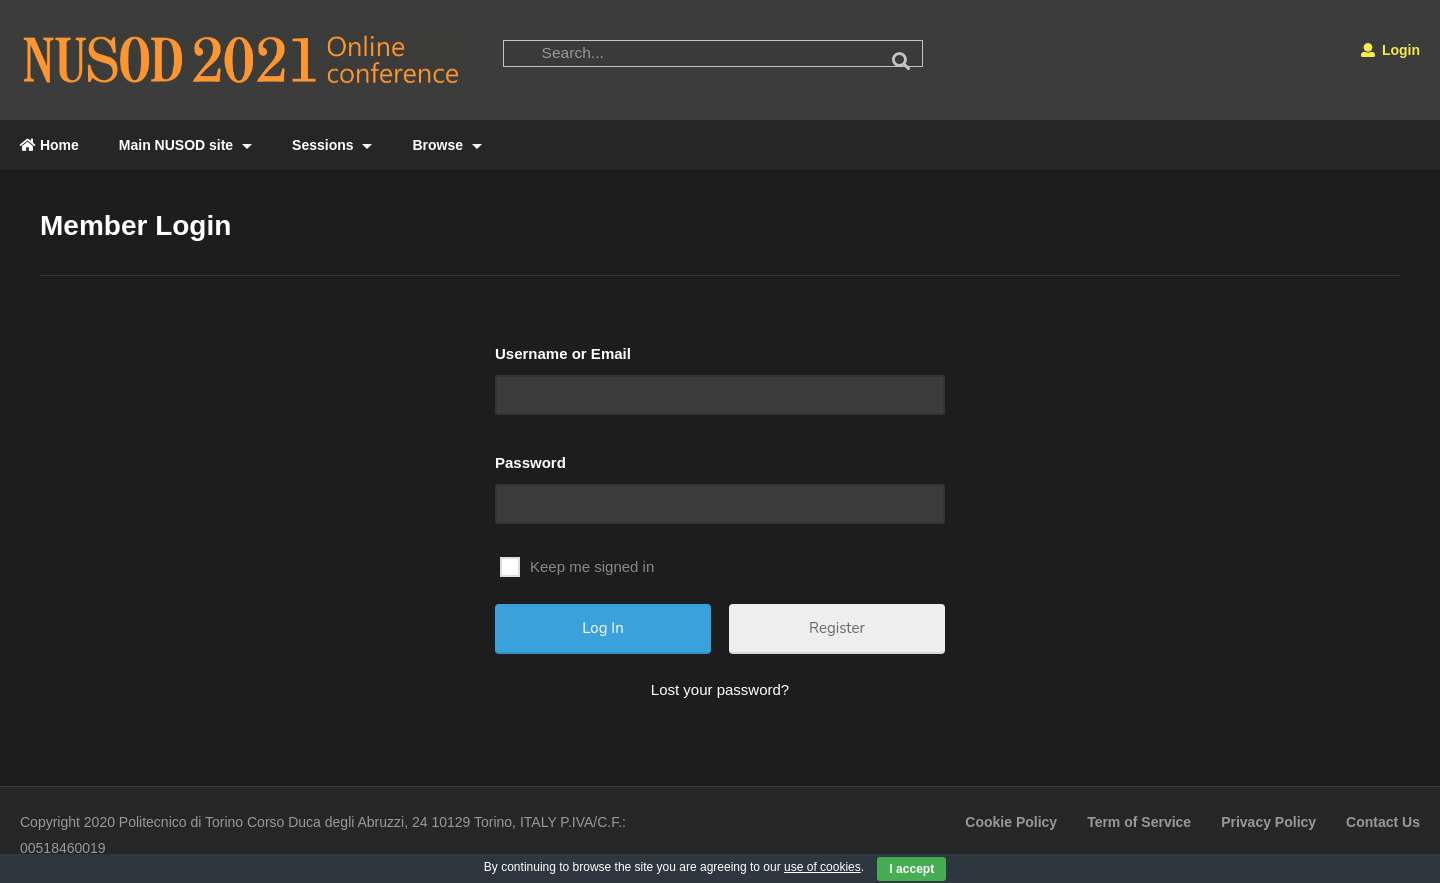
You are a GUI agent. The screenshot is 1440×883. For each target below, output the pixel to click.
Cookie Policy (1011, 822)
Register (837, 628)
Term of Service (1139, 822)
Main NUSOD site (185, 145)
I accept (911, 869)
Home (49, 145)
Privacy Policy (1268, 822)
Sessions (332, 145)
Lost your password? (720, 689)
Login (1390, 50)
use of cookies (822, 867)
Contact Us (1383, 822)
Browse (446, 145)
